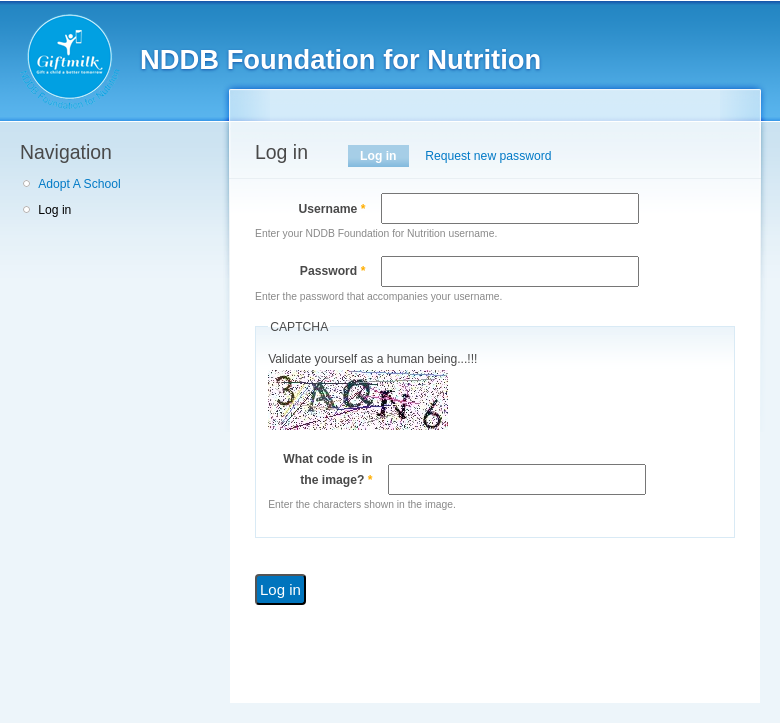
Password (333, 271)
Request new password (488, 156)
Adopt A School (79, 184)
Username (331, 209)
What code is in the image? (327, 469)
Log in (54, 210)
